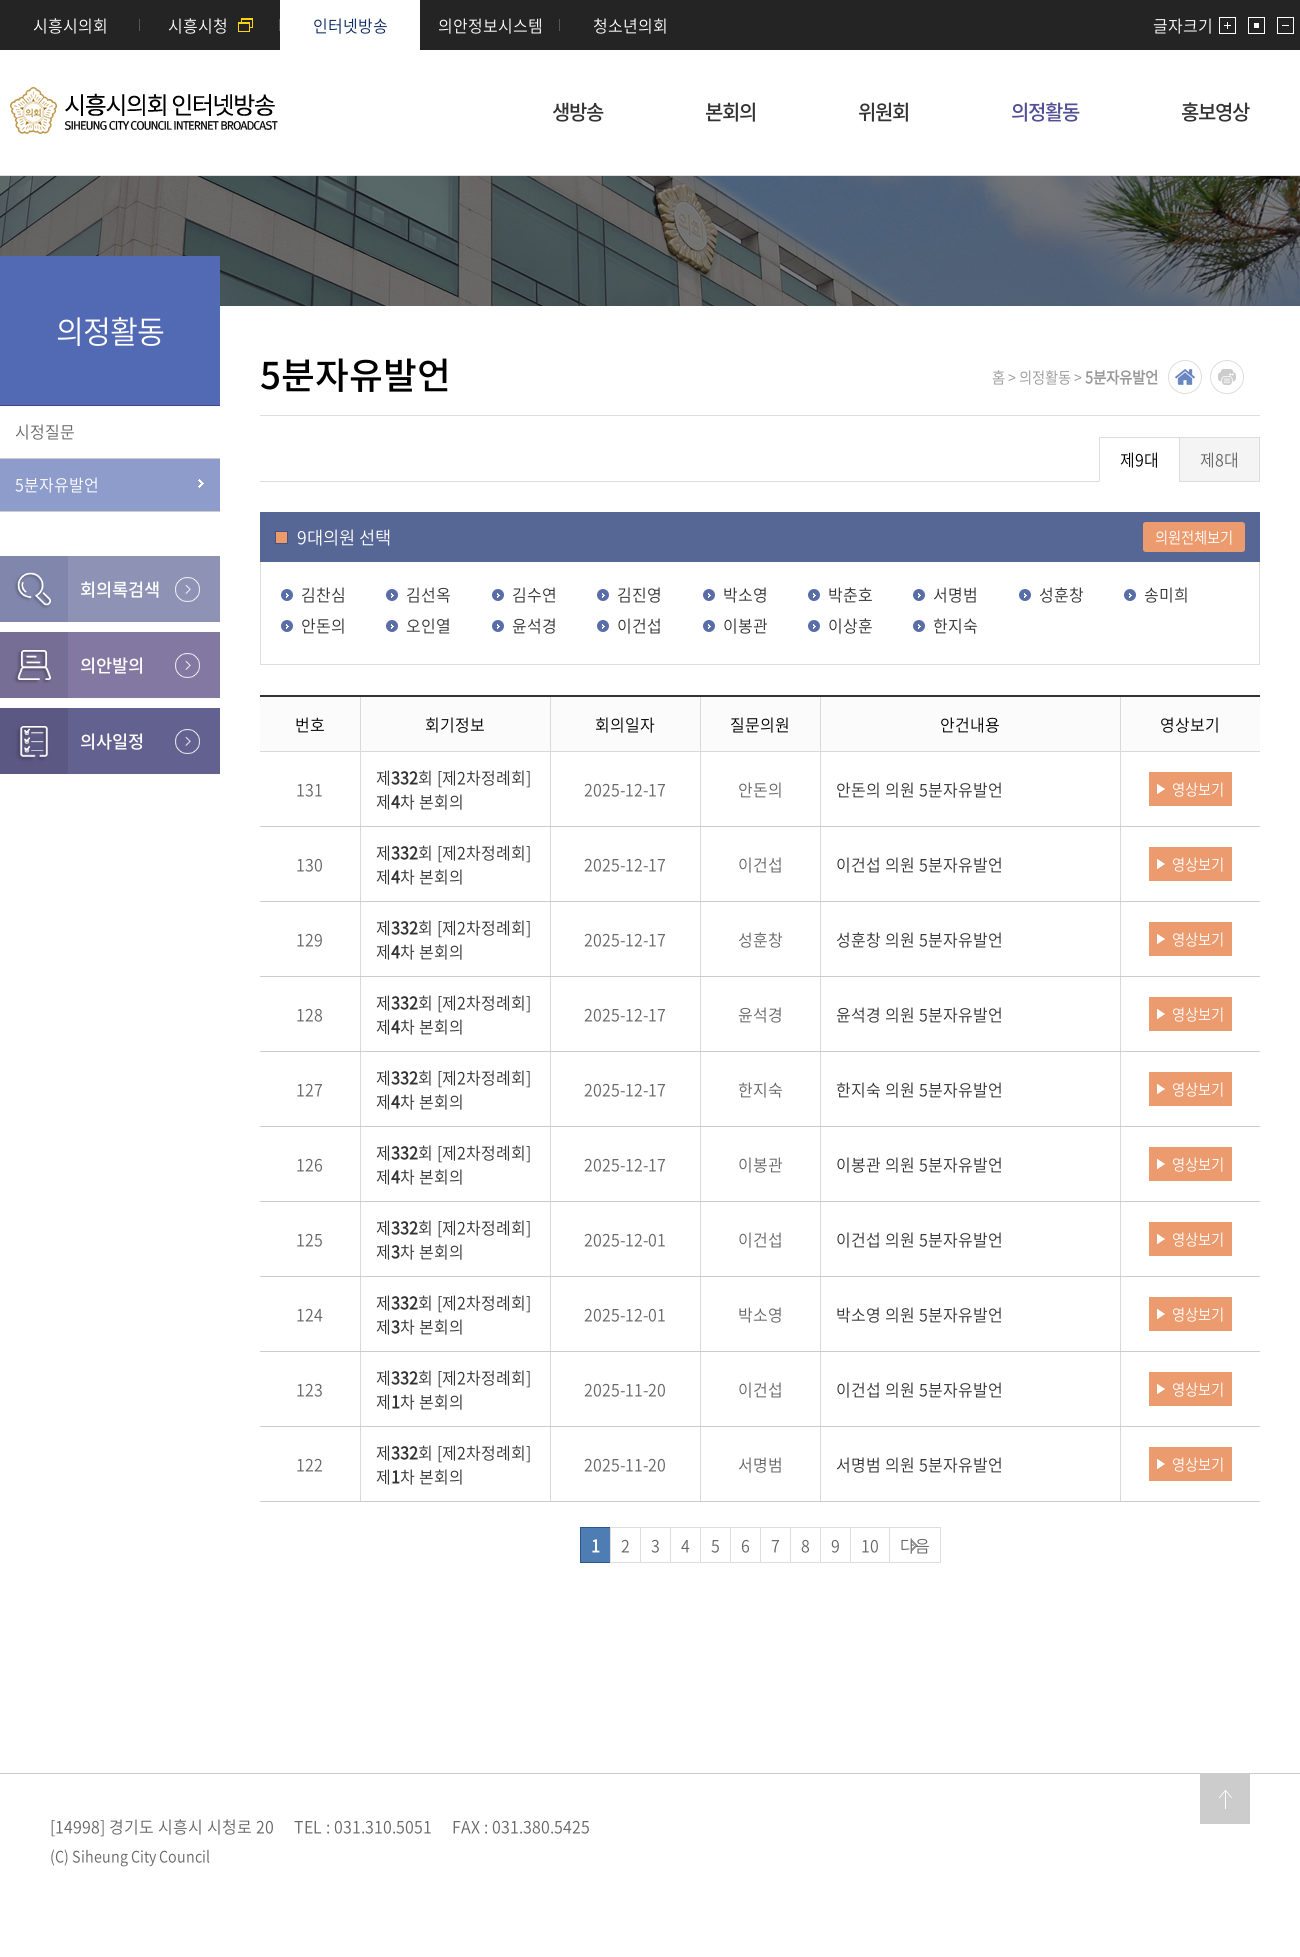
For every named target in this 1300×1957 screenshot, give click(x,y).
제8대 (1219, 459)
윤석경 (534, 625)
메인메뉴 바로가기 (650, 1)
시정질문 (45, 431)
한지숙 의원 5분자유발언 (919, 1089)
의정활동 (1045, 111)
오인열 (428, 625)
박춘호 (850, 594)
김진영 (639, 594)
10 (870, 1545)
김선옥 (428, 594)
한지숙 (955, 625)
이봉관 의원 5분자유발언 (919, 1164)
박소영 (745, 594)
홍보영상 (1215, 111)
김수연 (534, 594)
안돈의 (323, 625)
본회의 (730, 111)
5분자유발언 (57, 484)
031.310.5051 (383, 1826)
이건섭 (639, 625)
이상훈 (850, 625)
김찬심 (323, 594)
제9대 (1139, 459)
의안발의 (112, 665)
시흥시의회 (70, 25)
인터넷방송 (350, 25)
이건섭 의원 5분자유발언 (919, 864)
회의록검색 (120, 589)
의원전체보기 (1194, 537)
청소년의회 (630, 25)
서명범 (955, 594)
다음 (915, 1545)
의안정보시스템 (490, 25)
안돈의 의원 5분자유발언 (919, 789)
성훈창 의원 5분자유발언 (919, 939)
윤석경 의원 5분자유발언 (919, 1014)
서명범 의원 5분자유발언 (919, 1464)
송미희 (1166, 594)
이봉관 (745, 625)
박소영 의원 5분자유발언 (919, 1314)
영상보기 (1198, 789)
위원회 (883, 111)
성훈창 (1061, 594)
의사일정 (112, 741)
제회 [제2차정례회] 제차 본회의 (453, 789)
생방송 (577, 111)
